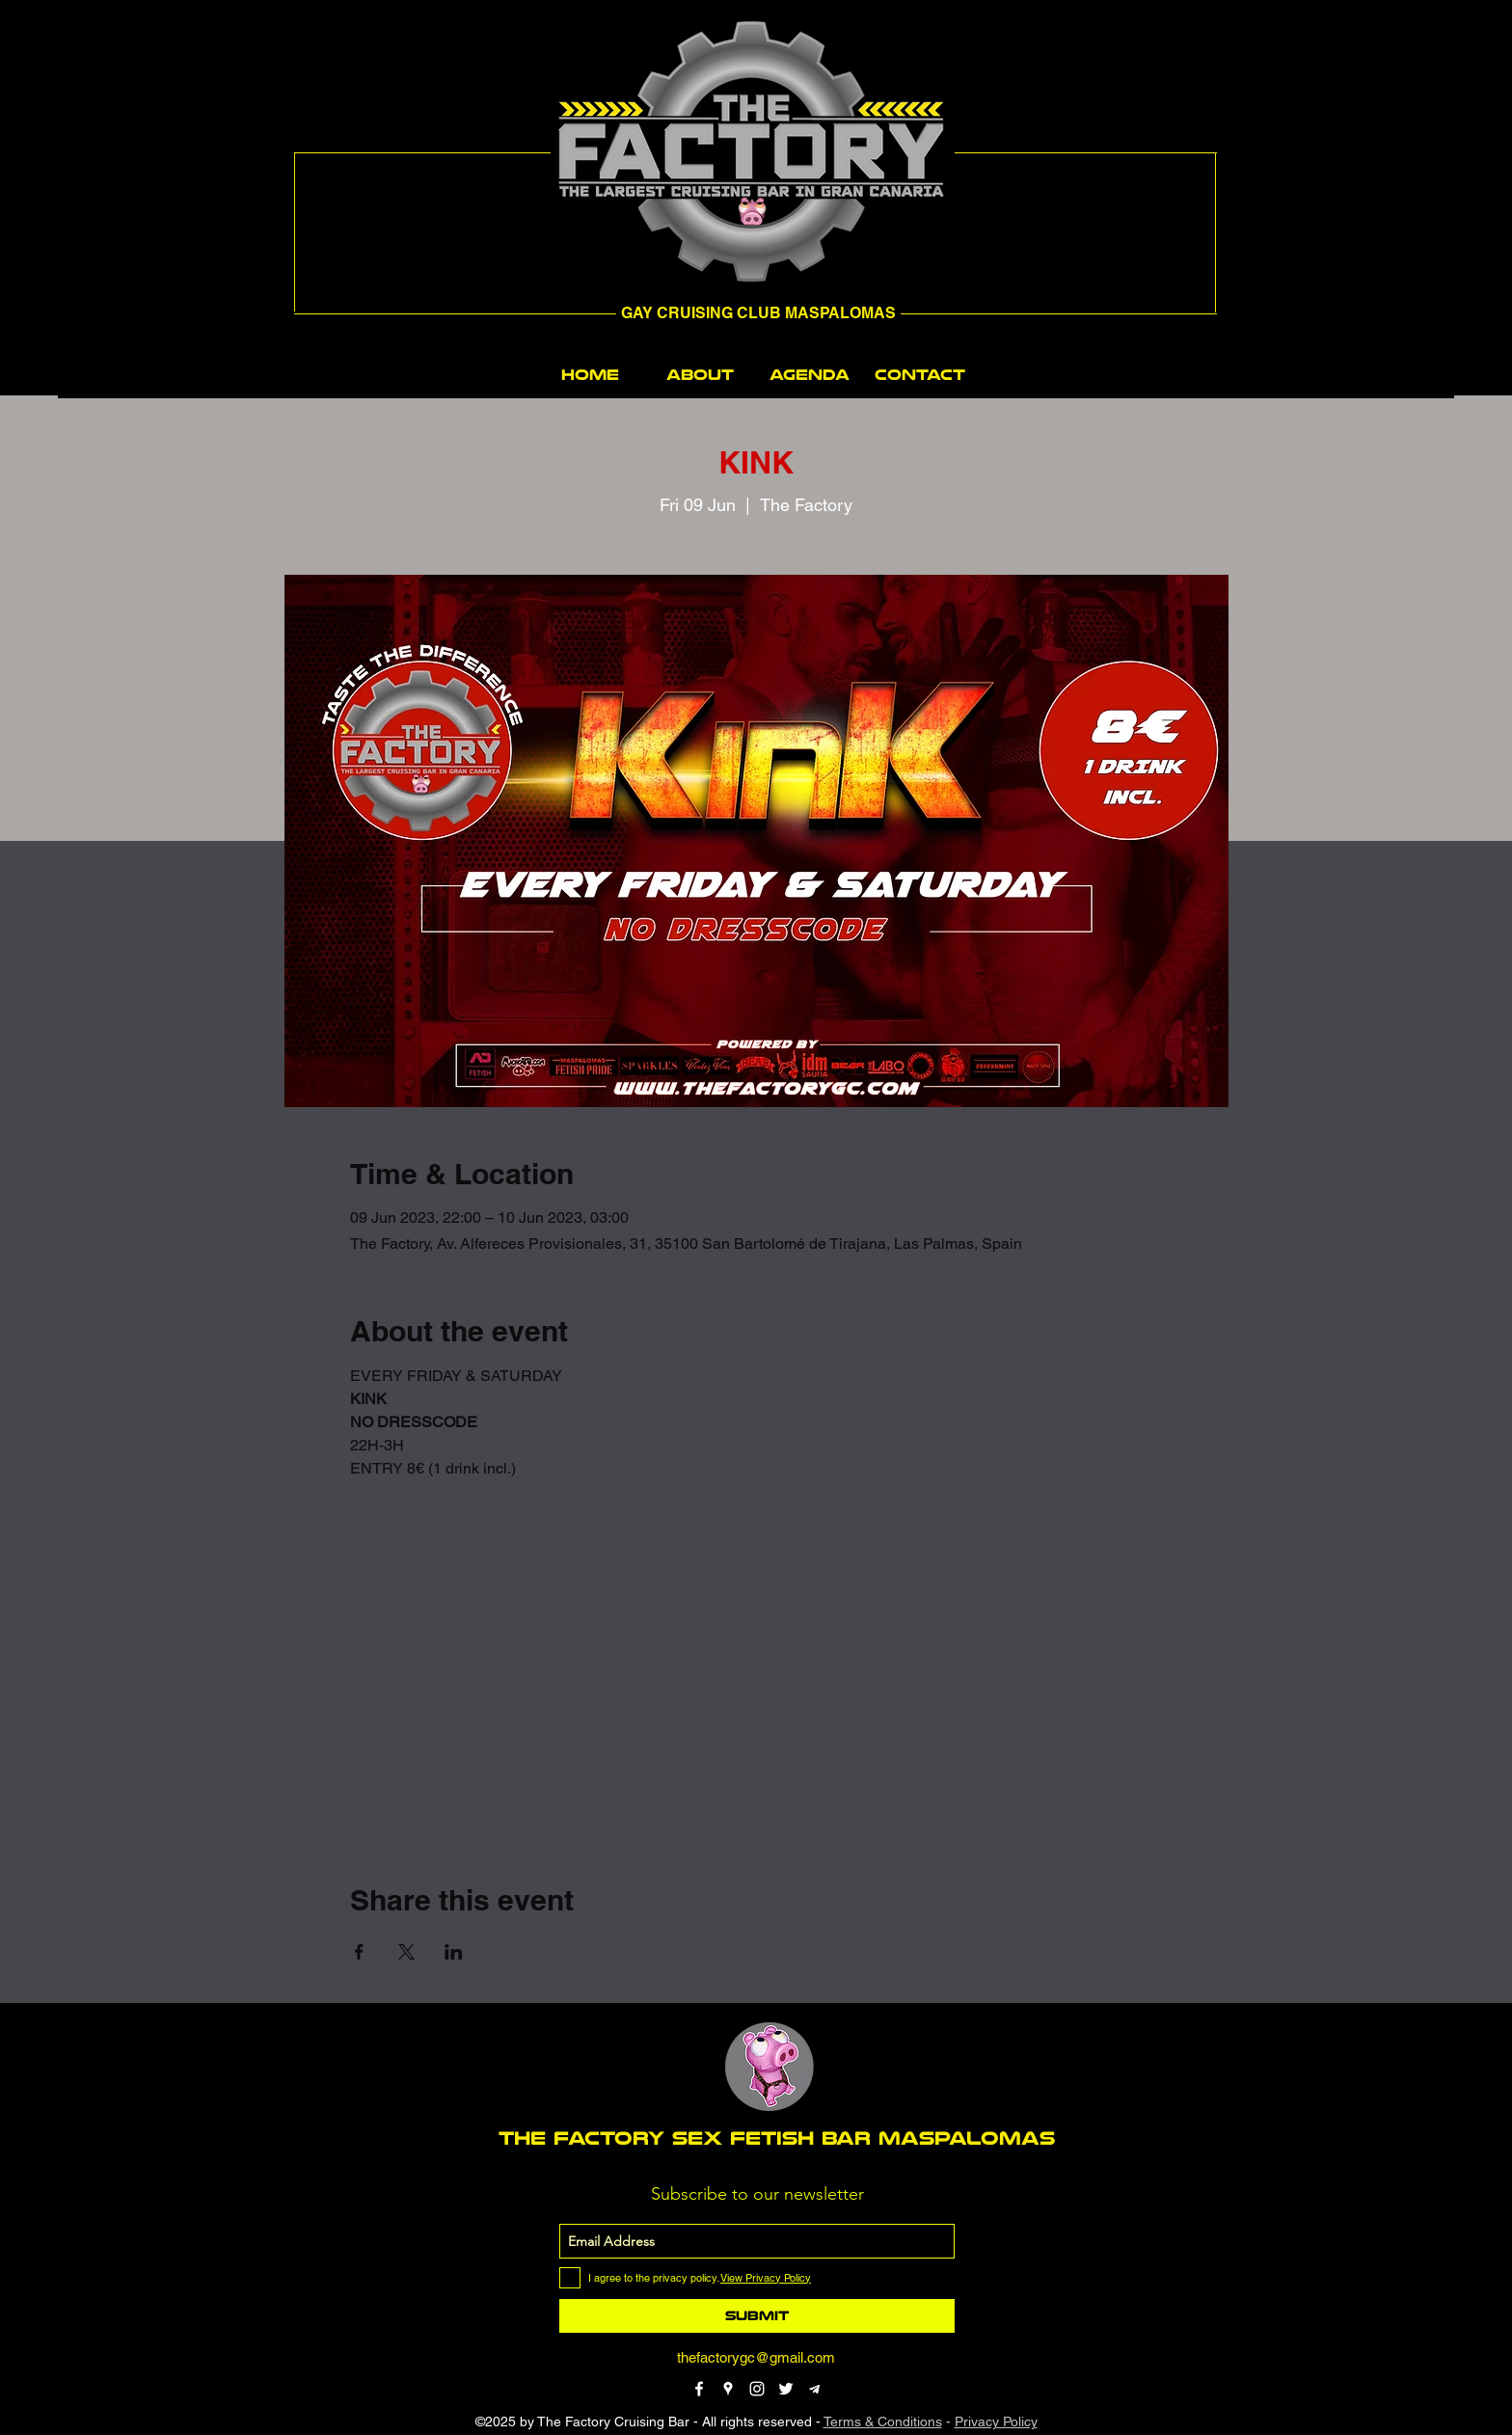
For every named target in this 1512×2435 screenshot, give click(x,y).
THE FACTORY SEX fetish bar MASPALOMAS (777, 2138)
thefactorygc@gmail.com (756, 2357)
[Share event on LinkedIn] (454, 1952)
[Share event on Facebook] (359, 1952)
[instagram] (757, 2388)
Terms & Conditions (883, 2421)
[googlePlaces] (728, 2388)
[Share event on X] (406, 1952)
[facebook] (699, 2388)
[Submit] (757, 2316)
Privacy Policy (996, 2421)
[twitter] (786, 2388)
